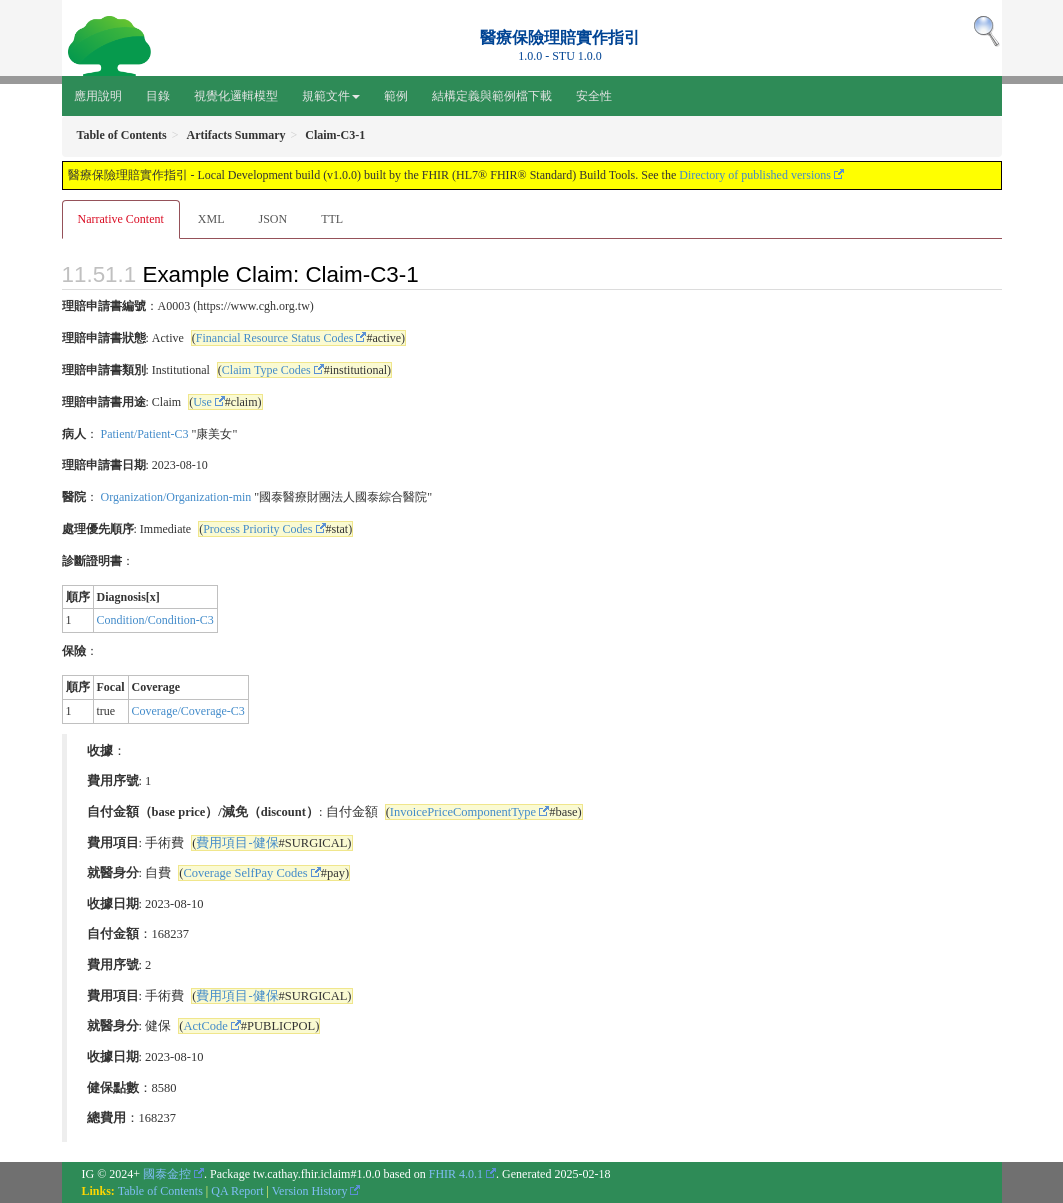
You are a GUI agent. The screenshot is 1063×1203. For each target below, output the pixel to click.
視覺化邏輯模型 (236, 96)
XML (211, 219)
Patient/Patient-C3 (145, 434)
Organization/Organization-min (176, 497)
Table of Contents (160, 1191)
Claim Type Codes (266, 370)
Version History (310, 1191)
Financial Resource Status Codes (275, 338)
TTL (332, 219)
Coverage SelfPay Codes (245, 873)
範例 (396, 96)
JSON (272, 219)
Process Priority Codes (257, 529)
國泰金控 (167, 1174)
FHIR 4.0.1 (456, 1174)
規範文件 (331, 96)
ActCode (205, 1026)
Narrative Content (121, 219)
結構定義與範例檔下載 (492, 96)
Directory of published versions (755, 175)
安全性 (594, 96)
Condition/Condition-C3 (155, 620)
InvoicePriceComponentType (463, 812)
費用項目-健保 (237, 843)
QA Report (237, 1191)
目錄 (158, 96)
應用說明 (98, 96)
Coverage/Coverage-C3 (188, 711)
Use (202, 402)
